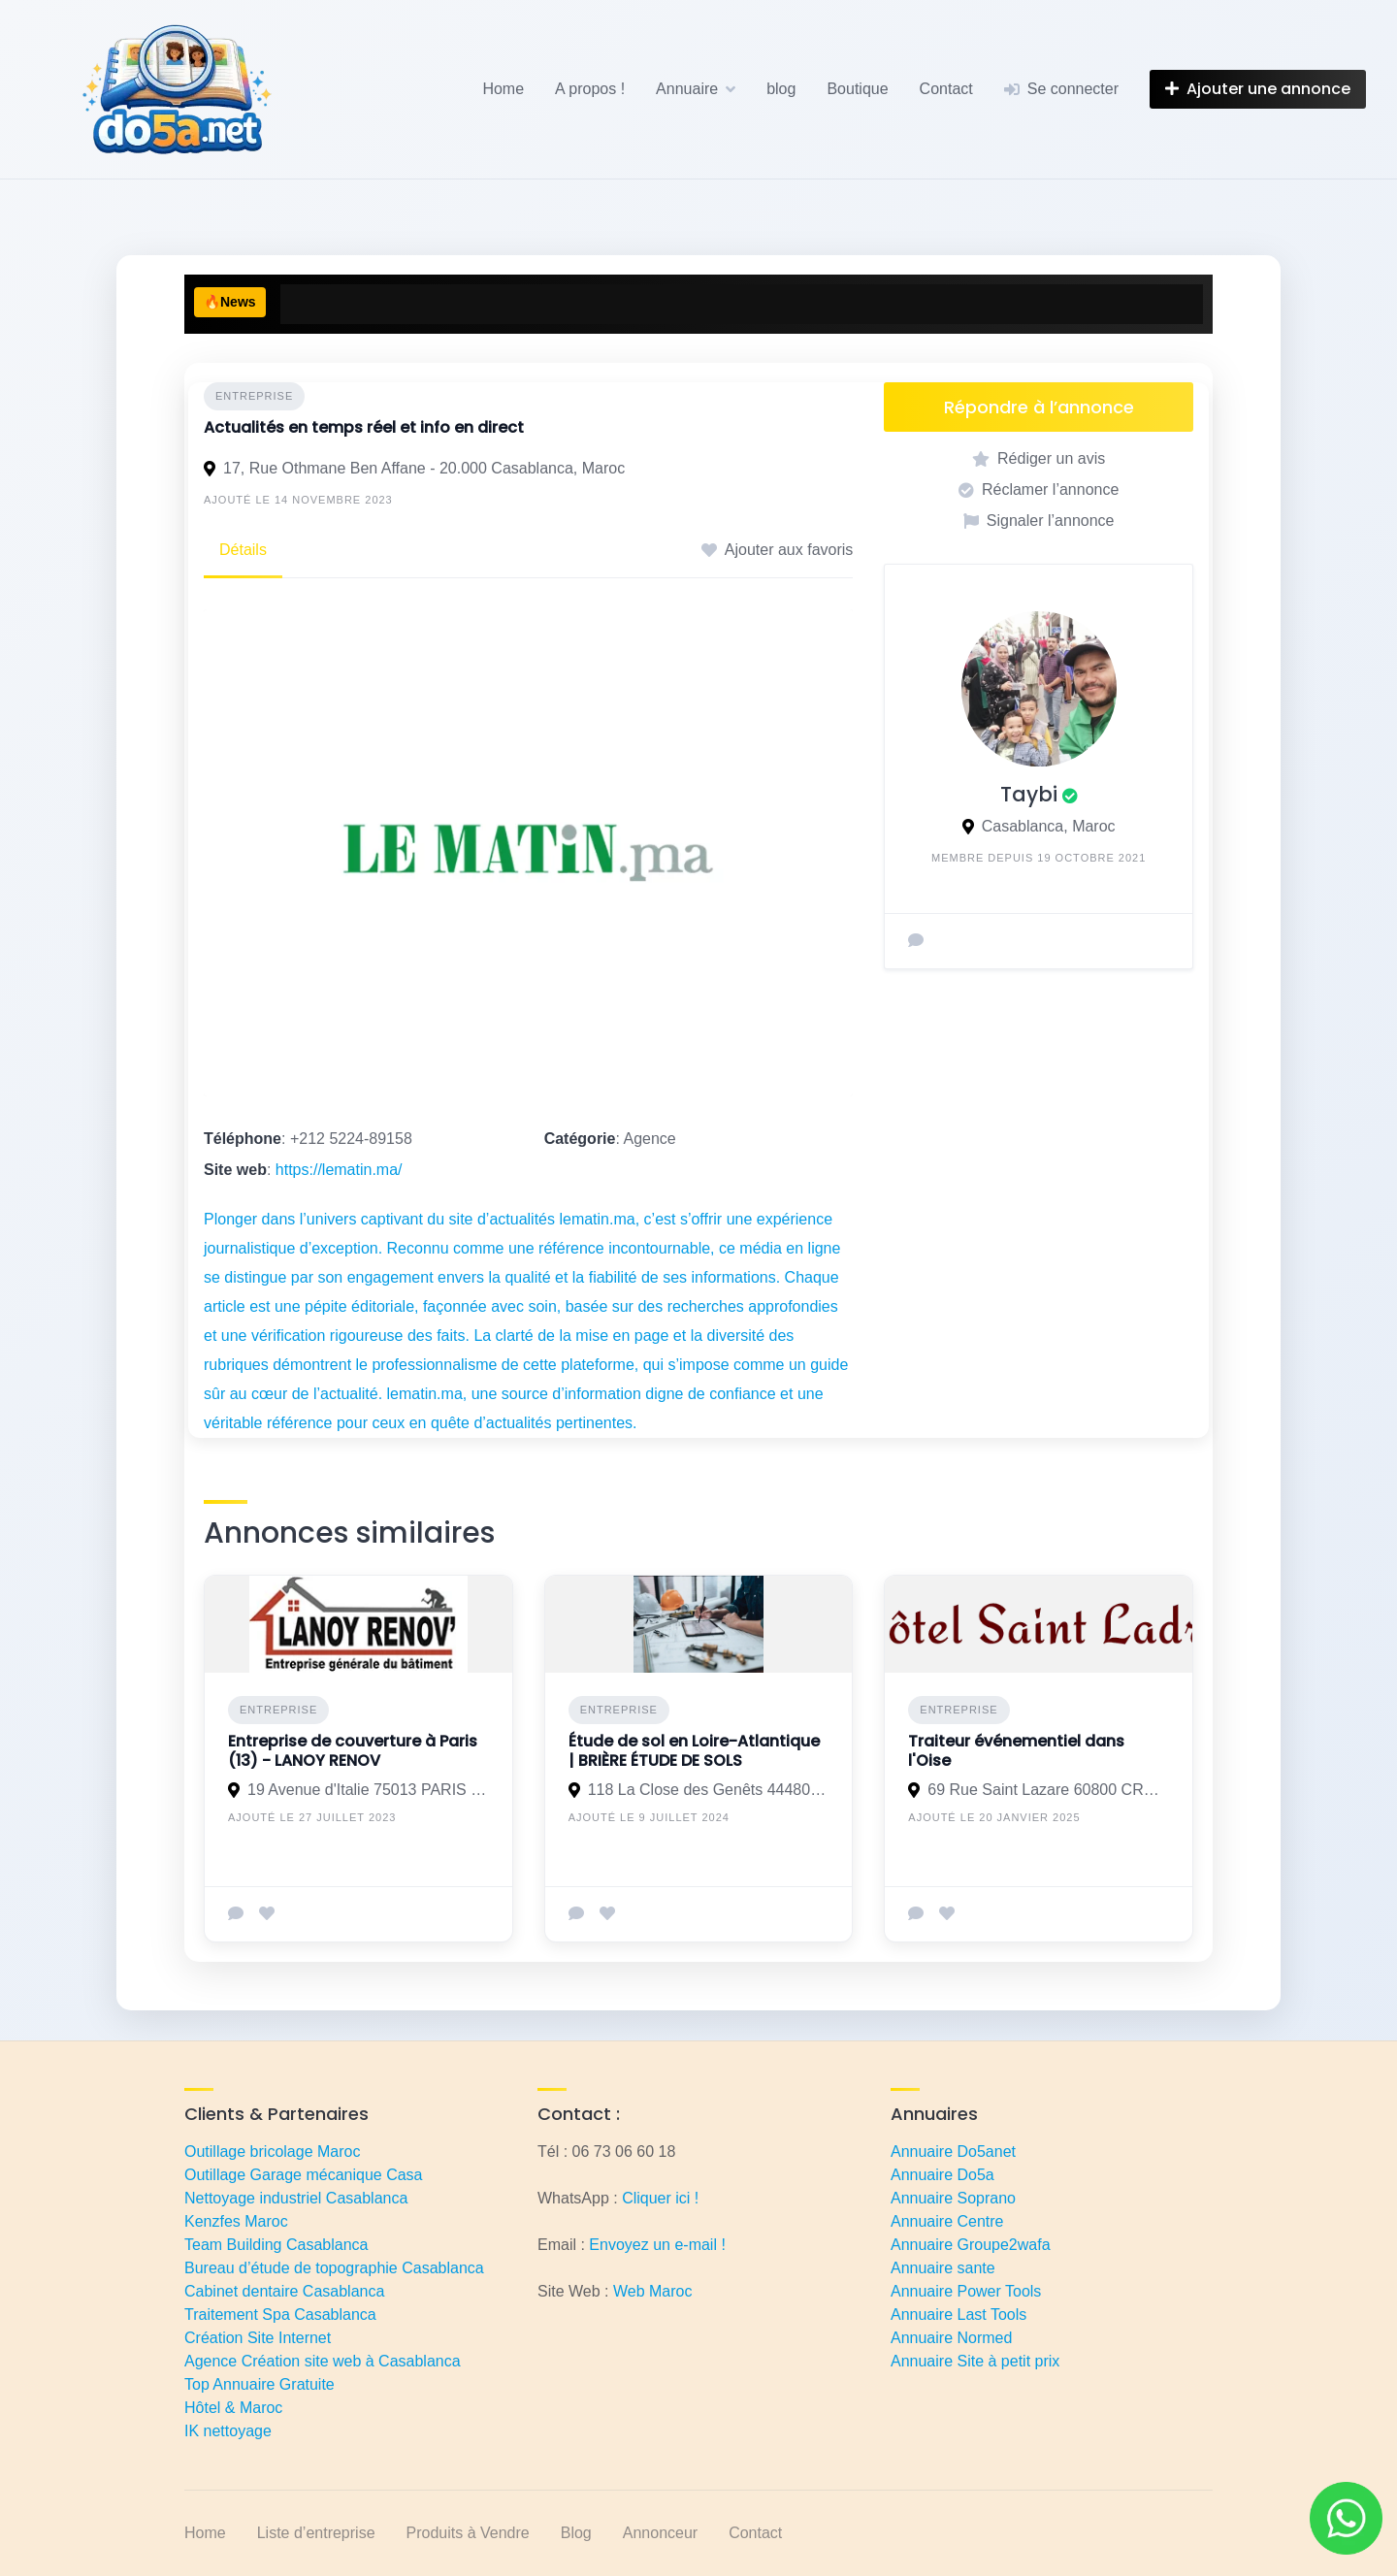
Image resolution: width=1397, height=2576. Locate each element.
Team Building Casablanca (276, 2244)
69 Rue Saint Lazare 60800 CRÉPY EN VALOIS (1048, 1789)
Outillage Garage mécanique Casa (303, 2175)
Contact (946, 89)
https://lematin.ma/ (339, 1169)
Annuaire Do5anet (953, 2151)
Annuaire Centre (947, 2221)
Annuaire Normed (951, 2338)
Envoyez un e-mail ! (657, 2244)
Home (503, 89)
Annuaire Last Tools (958, 2314)
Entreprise (254, 396)
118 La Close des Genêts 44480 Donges (708, 1789)
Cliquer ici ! (660, 2198)
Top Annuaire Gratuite (259, 2384)
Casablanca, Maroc (1049, 826)
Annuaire (687, 89)
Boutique (857, 89)
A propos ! (590, 89)
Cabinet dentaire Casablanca (284, 2291)
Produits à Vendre (468, 2533)
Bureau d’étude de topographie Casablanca (334, 2268)
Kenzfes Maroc (236, 2221)
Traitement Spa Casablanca (280, 2314)
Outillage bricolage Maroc (272, 2151)
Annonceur (660, 2533)
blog (781, 89)
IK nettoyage (228, 2431)
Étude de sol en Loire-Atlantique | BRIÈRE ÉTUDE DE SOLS (694, 1751)
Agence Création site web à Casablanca (322, 2361)
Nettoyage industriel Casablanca (295, 2198)
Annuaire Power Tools (966, 2291)
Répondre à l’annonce (1039, 407)
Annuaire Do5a (942, 2175)
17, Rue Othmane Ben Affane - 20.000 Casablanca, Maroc (424, 468)
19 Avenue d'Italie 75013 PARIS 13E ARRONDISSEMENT (368, 1789)
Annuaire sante (943, 2268)
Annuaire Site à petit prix (975, 2361)
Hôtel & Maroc (233, 2407)
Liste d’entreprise (316, 2533)
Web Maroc (653, 2291)
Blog (576, 2533)
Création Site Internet (257, 2338)
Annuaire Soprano (953, 2198)
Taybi (1028, 794)
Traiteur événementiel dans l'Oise (1016, 1751)
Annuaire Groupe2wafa (971, 2244)
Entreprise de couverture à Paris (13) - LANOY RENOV (352, 1751)
